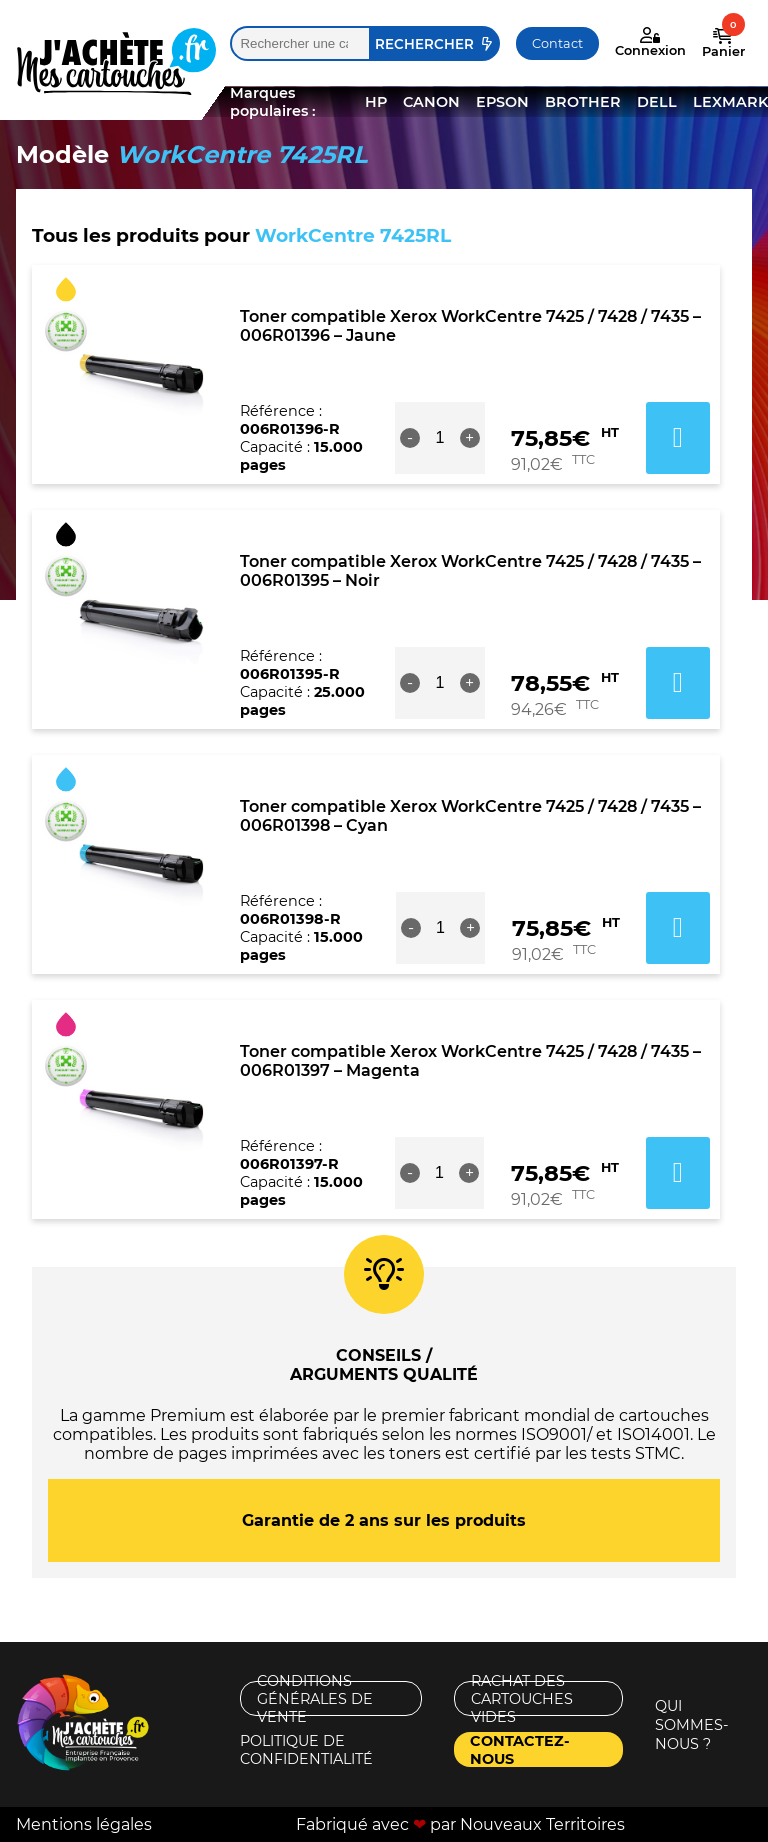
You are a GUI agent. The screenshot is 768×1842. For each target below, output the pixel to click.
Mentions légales (84, 1824)
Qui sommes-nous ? (692, 1725)
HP (376, 102)
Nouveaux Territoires (542, 1824)
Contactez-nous (520, 1749)
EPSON (502, 102)
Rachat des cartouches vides (522, 1698)
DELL (657, 102)
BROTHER (583, 102)
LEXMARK (730, 102)
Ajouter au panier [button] (678, 438)
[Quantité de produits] (440, 438)
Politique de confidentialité (306, 1749)
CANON (431, 102)
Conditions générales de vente (315, 1698)
